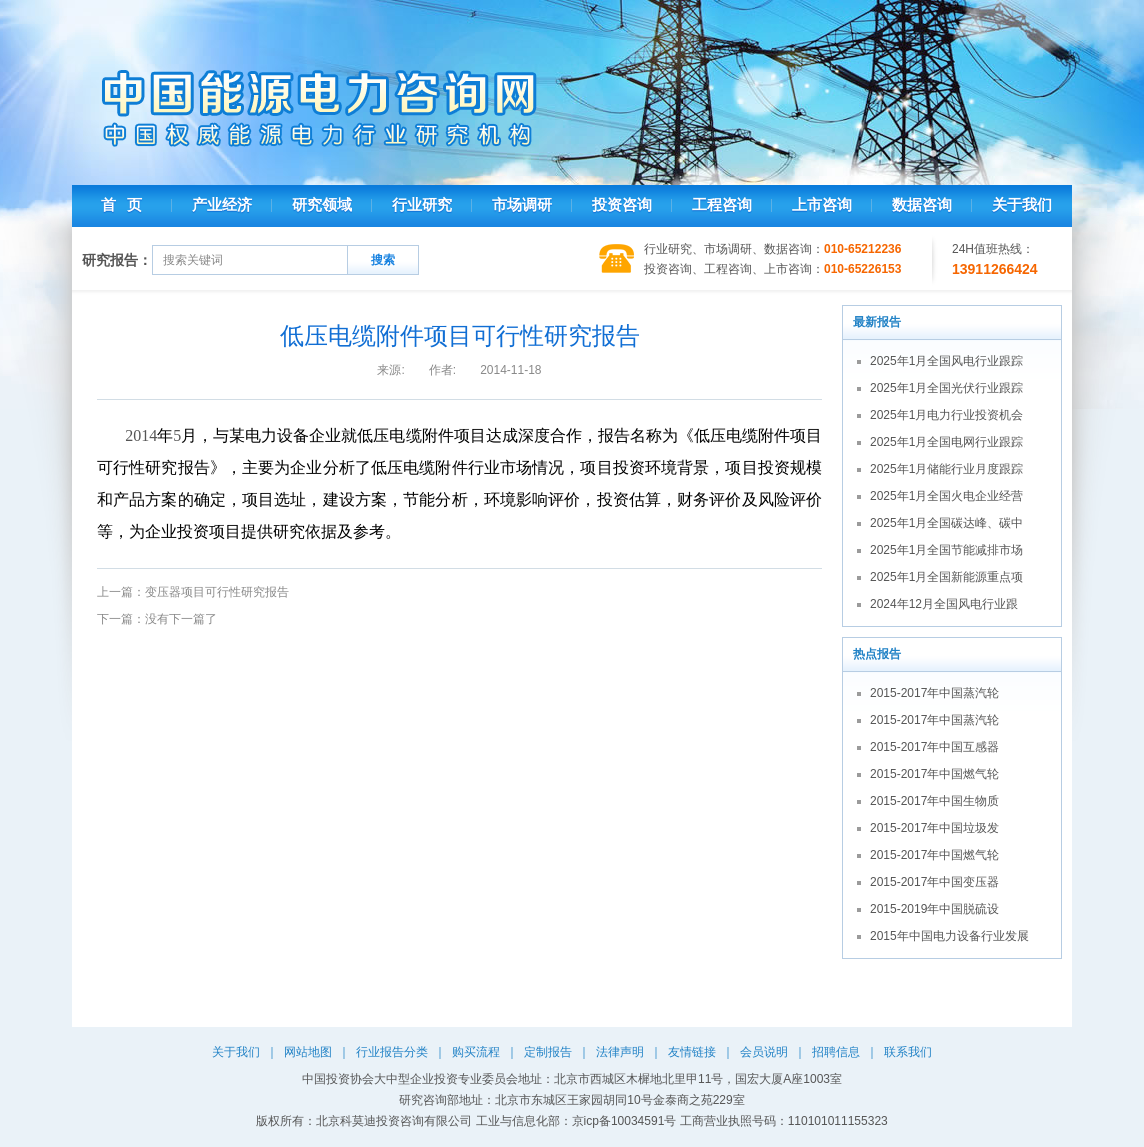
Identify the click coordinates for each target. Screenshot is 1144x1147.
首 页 (121, 205)
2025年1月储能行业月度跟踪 (946, 469)
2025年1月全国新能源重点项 (946, 577)
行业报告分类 (392, 1052)
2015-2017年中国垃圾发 (934, 828)
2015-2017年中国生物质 (934, 801)
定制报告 (548, 1052)
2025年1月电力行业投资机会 (946, 415)
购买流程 (476, 1052)
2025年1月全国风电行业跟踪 (946, 361)
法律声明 (620, 1052)
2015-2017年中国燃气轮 (934, 774)
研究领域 (322, 205)
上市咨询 (822, 205)
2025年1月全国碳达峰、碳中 (946, 523)
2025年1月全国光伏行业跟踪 (946, 388)
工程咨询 (722, 205)
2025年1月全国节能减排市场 (946, 550)
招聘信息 (836, 1052)
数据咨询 (922, 205)
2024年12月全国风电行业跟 (944, 604)
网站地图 (308, 1052)
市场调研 (522, 205)
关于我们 (1022, 205)
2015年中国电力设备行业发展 (949, 936)
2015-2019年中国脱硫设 (934, 909)
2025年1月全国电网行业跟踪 (946, 442)
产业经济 (222, 205)
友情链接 (692, 1052)
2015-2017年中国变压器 (934, 882)
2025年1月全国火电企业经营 (946, 496)
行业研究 (422, 205)
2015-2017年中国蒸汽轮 (934, 693)
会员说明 (764, 1052)
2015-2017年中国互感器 (934, 747)
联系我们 (908, 1052)
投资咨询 (622, 205)
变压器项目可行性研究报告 (217, 592)
